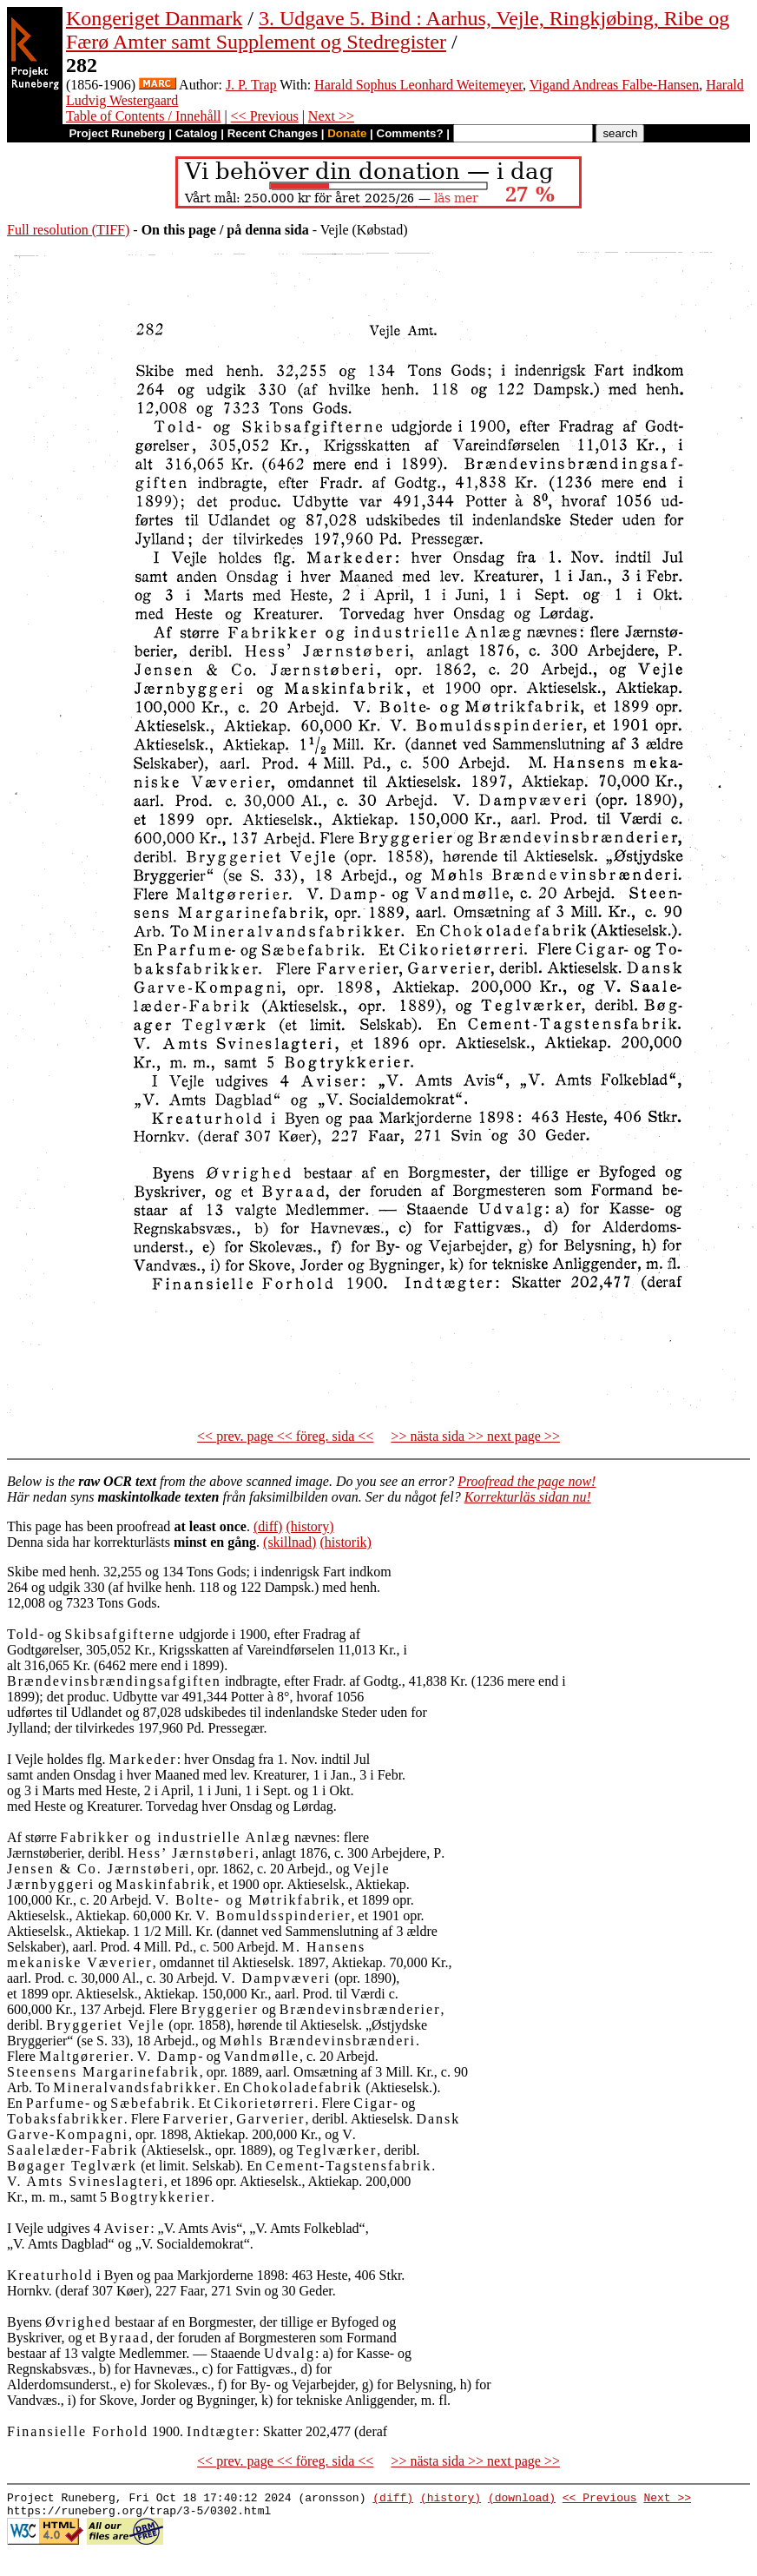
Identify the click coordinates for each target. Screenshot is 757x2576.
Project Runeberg (117, 133)
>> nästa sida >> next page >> (475, 1436)
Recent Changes (272, 133)
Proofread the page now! (526, 1481)
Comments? (410, 133)
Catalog (196, 133)
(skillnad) (289, 1542)
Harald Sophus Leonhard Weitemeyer (418, 84)
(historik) (345, 1542)
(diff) (267, 1526)
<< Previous (265, 116)
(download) (522, 2499)
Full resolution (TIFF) (68, 229)
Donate (346, 133)
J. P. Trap (251, 84)
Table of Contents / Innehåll (143, 116)
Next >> (331, 116)
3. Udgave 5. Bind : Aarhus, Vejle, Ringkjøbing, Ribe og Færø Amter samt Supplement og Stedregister (397, 30)
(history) (309, 1526)
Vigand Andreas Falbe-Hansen (614, 84)
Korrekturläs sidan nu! (527, 1496)
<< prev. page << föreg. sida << (285, 1436)
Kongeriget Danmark (154, 18)
